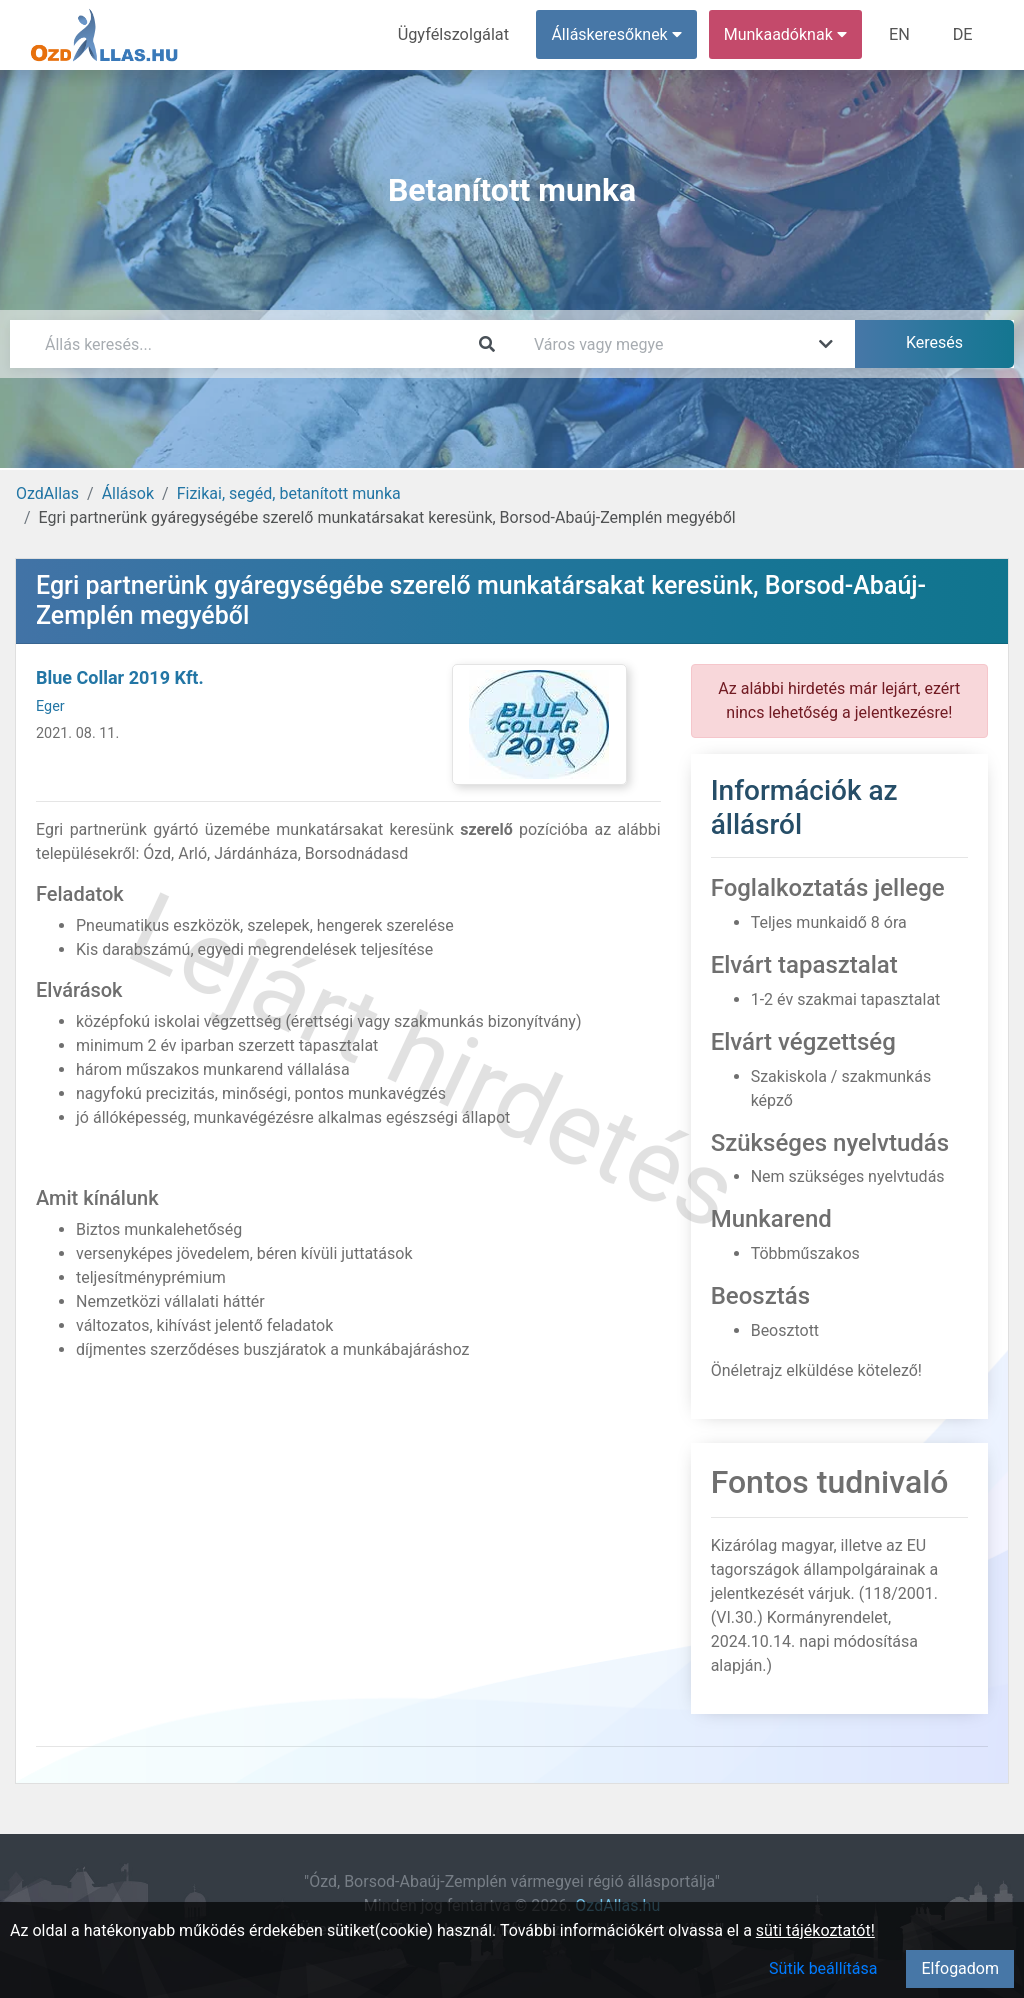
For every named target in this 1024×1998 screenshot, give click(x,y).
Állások (128, 493)
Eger (50, 706)
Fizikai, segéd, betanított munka (289, 493)
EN (901, 34)
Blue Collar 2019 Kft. (120, 677)
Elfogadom (960, 1968)
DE (963, 34)
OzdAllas (47, 493)
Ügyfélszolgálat (456, 34)
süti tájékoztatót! (815, 1930)
